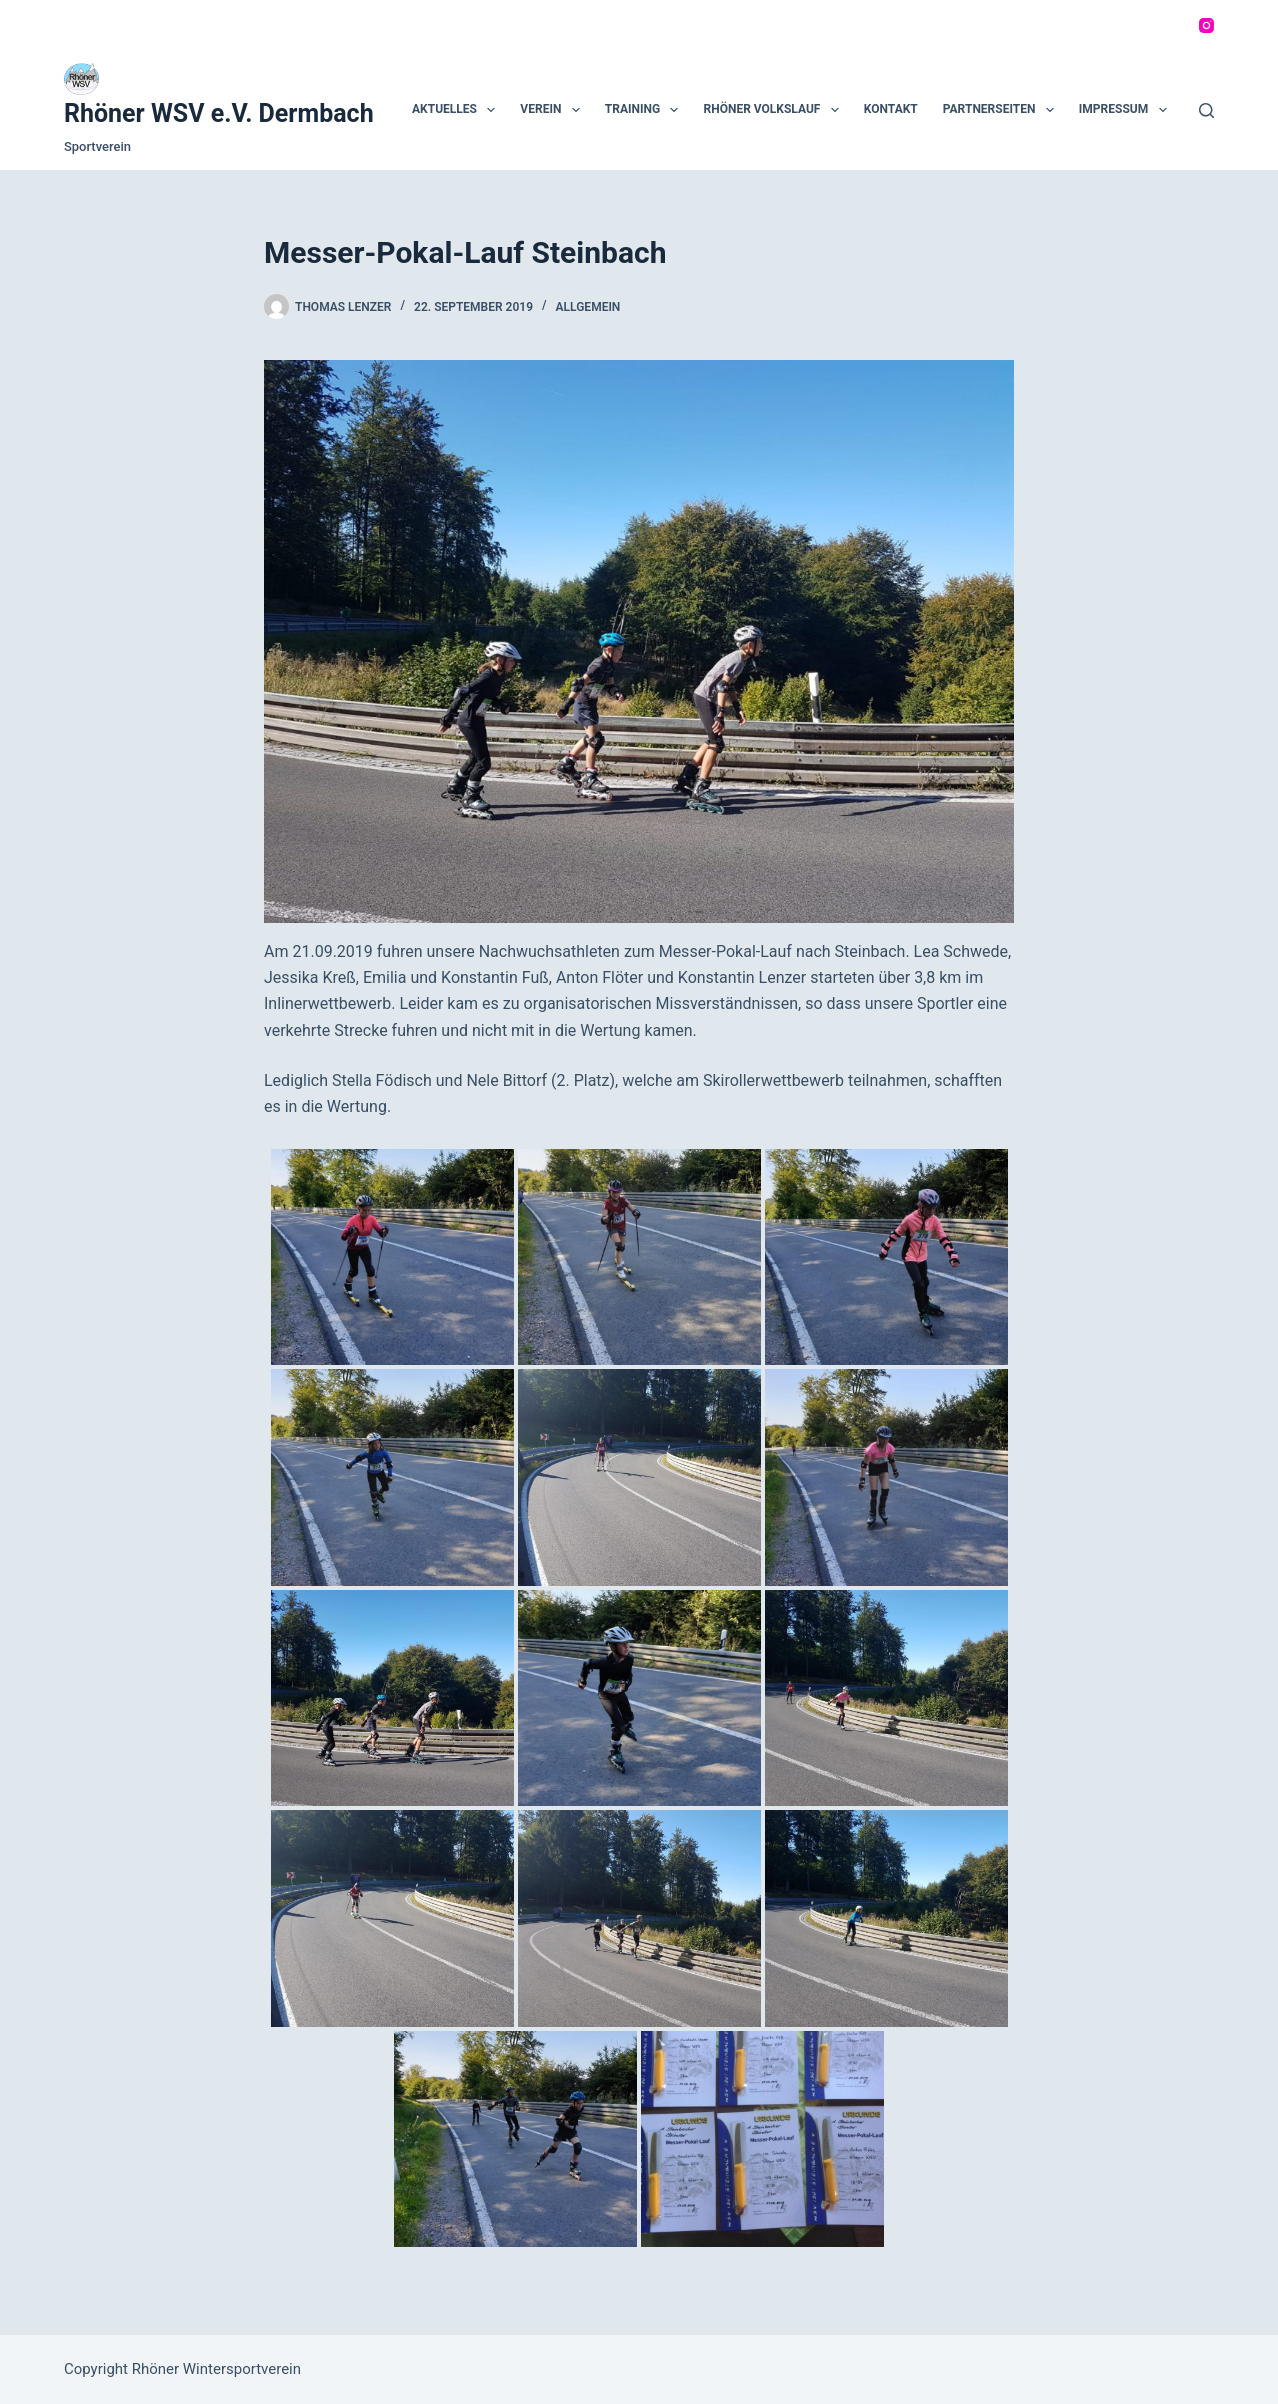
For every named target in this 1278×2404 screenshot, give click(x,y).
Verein (553, 110)
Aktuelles (457, 110)
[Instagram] (1206, 25)
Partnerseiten (1002, 110)
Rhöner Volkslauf (774, 110)
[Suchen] (1206, 110)
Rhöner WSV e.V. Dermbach (219, 113)
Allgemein (588, 307)
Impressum (1127, 110)
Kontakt (891, 109)
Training (646, 110)
